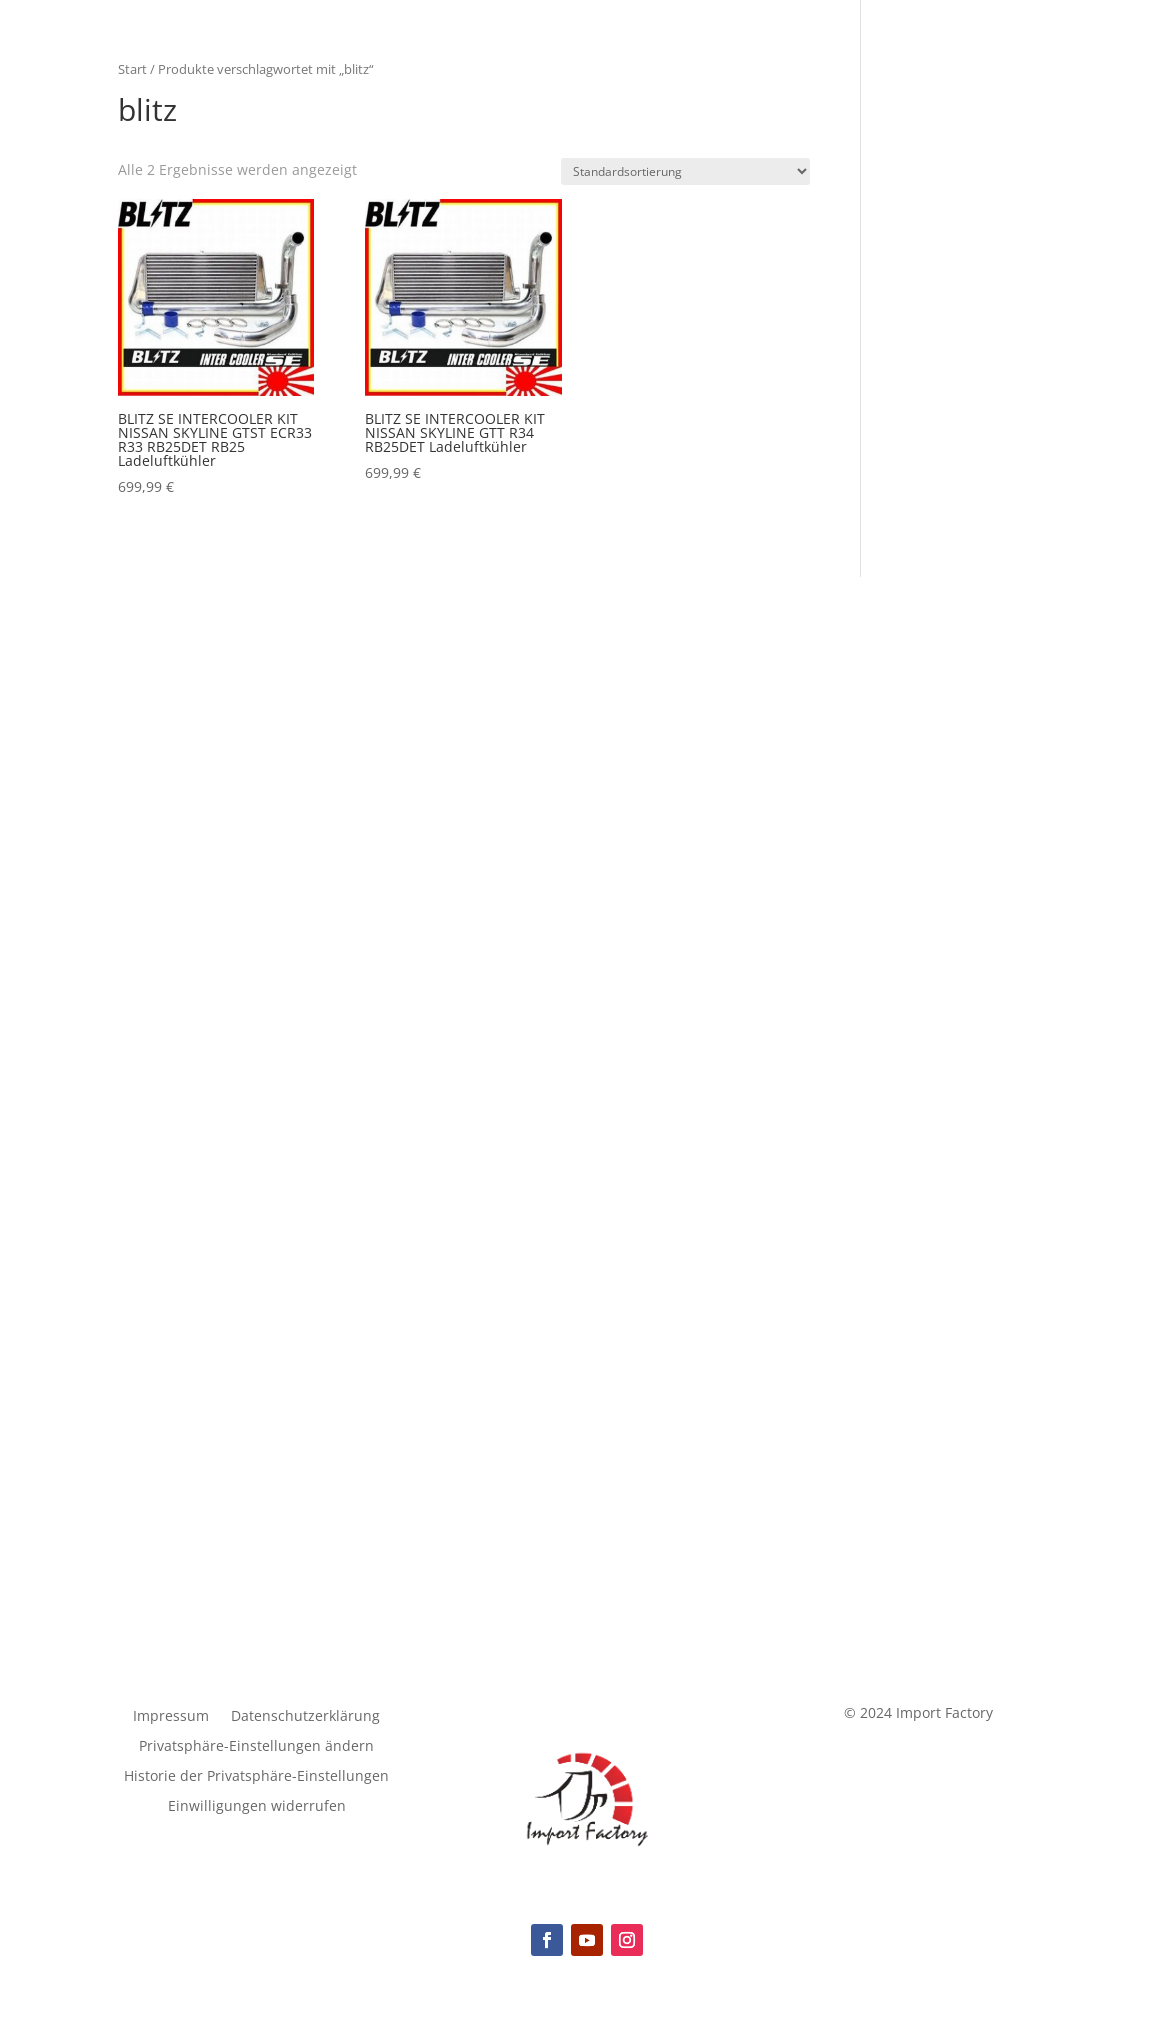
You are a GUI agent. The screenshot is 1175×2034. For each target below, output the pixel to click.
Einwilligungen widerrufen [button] (257, 1807)
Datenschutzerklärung (305, 1717)
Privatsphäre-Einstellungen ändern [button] (256, 1747)
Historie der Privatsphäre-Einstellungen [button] (256, 1777)
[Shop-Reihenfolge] (685, 171)
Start (132, 69)
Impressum (171, 1717)
